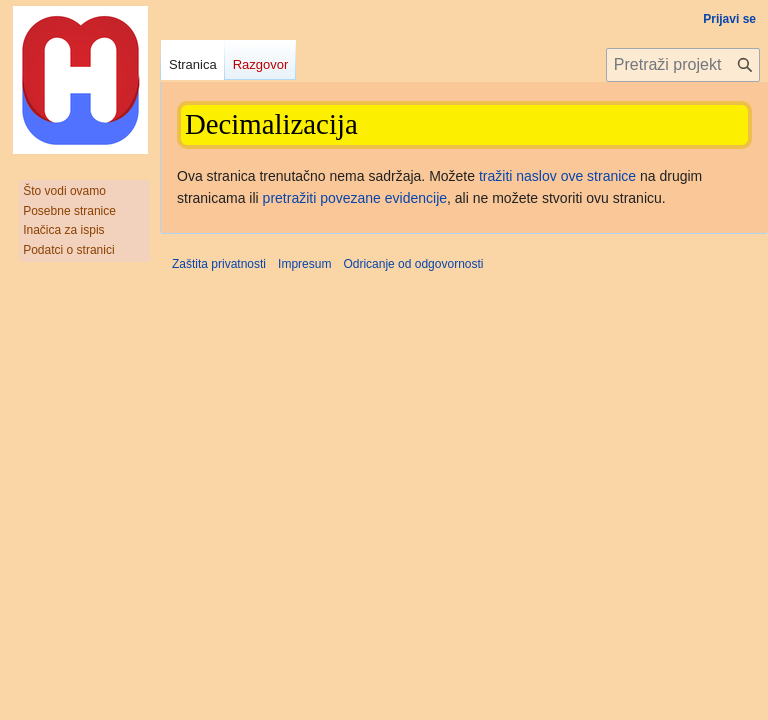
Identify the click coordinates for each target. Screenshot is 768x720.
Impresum (304, 264)
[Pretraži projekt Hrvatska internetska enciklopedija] (683, 65)
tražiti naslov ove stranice (557, 176)
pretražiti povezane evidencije (355, 198)
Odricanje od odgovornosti (413, 264)
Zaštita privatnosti (219, 264)
